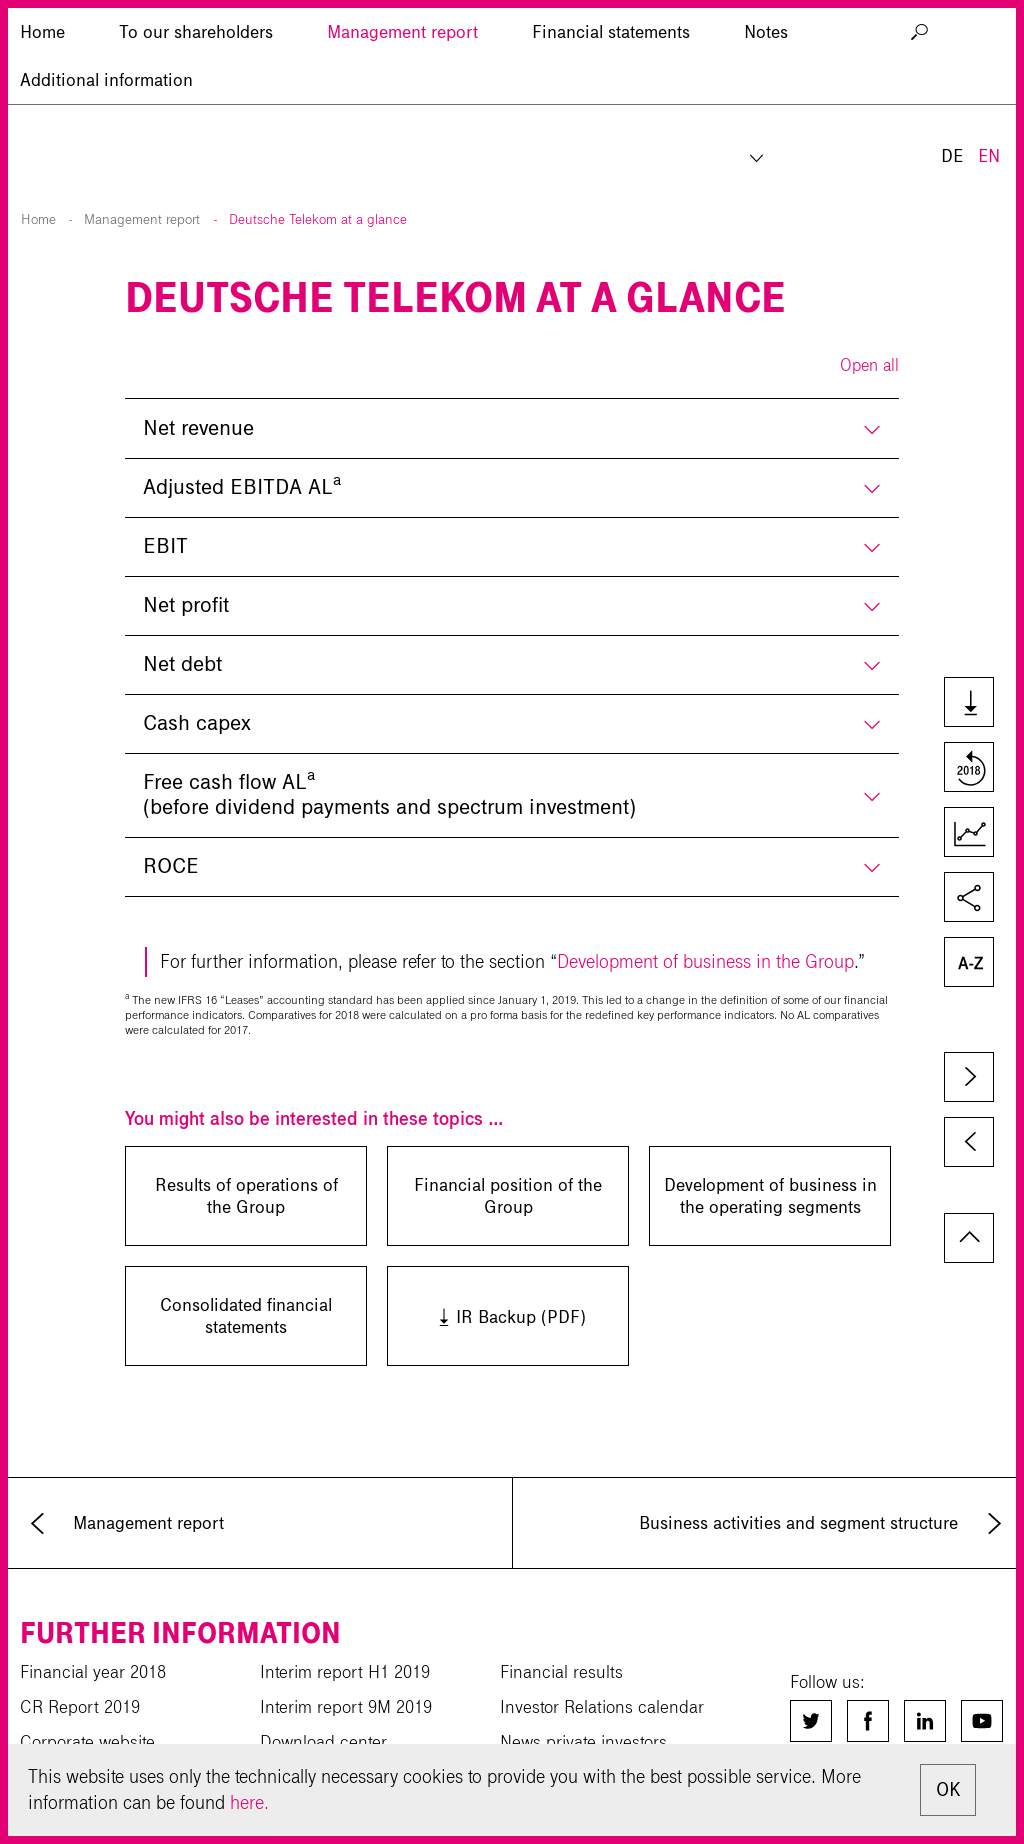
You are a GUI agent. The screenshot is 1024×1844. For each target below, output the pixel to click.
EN (989, 58)
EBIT (165, 546)
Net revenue (198, 428)
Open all (869, 365)
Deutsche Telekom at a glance (318, 219)
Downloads (967, 704)
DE (952, 58)
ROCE (171, 866)
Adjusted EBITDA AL (242, 485)
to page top (969, 1238)
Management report (402, 125)
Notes (766, 125)
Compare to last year (967, 769)
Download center (323, 1742)
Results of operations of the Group (246, 1196)
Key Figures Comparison (967, 834)
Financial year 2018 (93, 1672)
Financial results (561, 1672)
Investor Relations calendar (602, 1707)
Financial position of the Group (508, 1196)
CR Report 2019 (80, 1707)
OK (948, 1789)
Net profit (186, 605)
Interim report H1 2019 (345, 1672)
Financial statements (611, 125)
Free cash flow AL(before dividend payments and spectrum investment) (389, 792)
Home (38, 219)
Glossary (967, 964)
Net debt (182, 664)
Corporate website (87, 1742)
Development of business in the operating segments (770, 1196)
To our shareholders (196, 125)
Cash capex (197, 723)
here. (249, 1802)
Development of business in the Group (705, 961)
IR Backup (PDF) (487, 1316)
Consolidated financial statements (246, 1316)
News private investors (583, 1742)
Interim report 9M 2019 (346, 1707)
